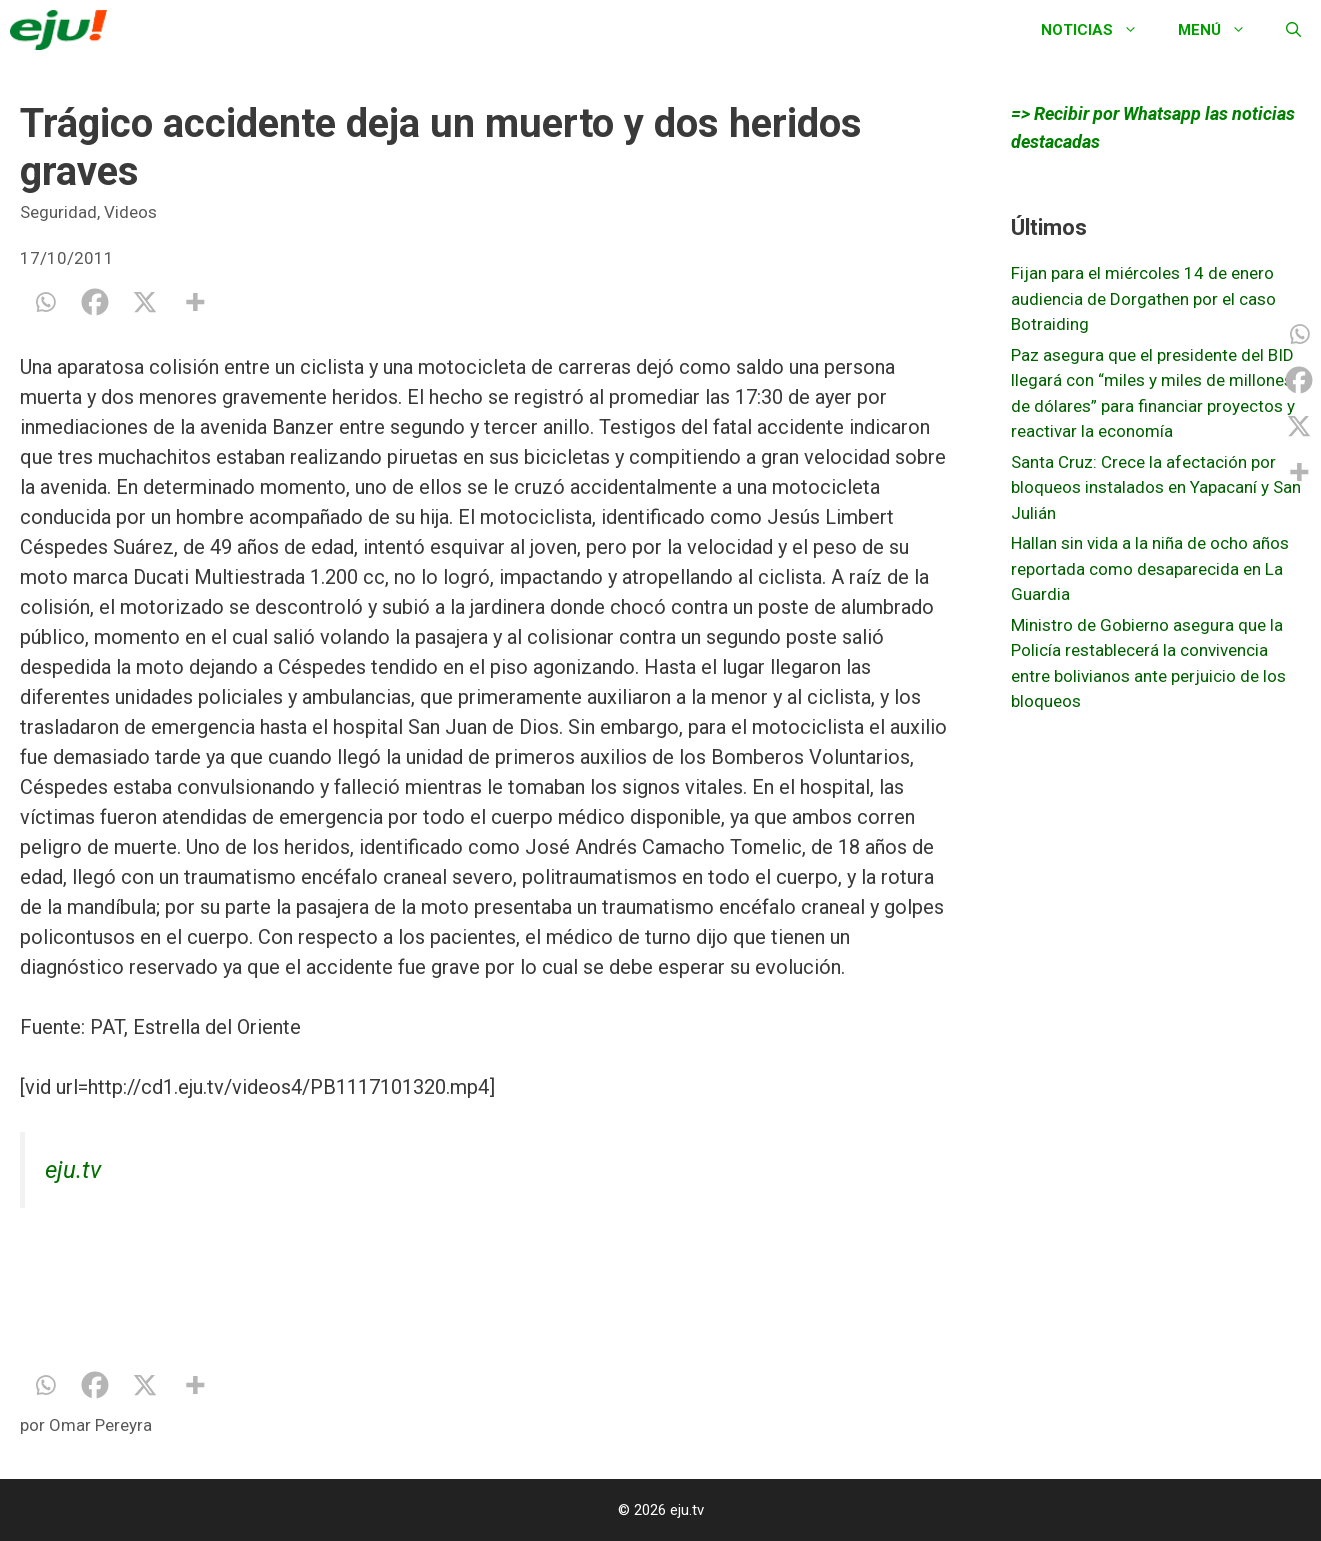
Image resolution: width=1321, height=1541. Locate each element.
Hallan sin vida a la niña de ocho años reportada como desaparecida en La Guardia (1150, 568)
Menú (1222, 30)
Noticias (1099, 30)
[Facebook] (95, 302)
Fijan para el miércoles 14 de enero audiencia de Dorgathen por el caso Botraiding (1143, 298)
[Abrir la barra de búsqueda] (1293, 30)
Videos (130, 212)
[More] (195, 302)
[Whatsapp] (45, 302)
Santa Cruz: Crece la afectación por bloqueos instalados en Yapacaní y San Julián (1156, 487)
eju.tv (73, 1170)
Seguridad (58, 212)
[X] (145, 302)
